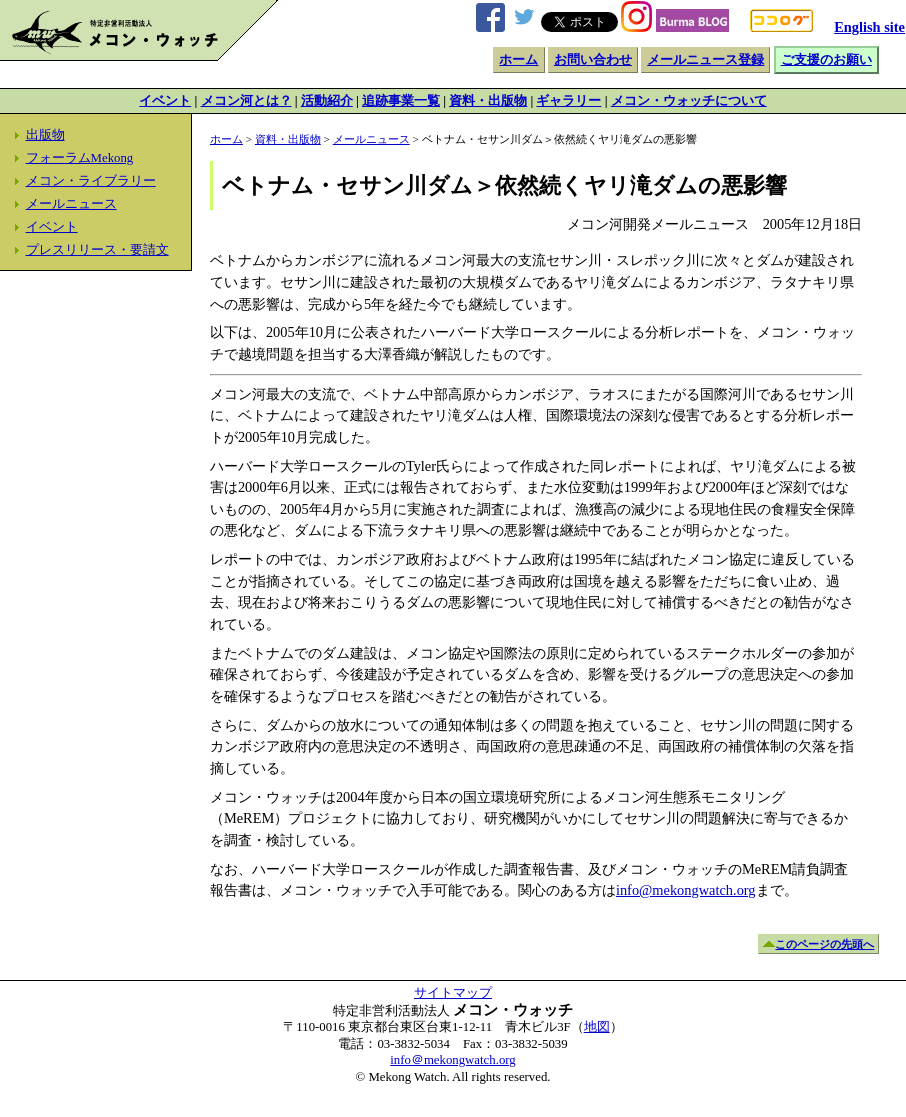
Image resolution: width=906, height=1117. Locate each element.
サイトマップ (453, 993)
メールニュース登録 (705, 60)
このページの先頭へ (824, 944)
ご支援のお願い (826, 60)
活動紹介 (327, 101)
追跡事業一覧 (401, 101)
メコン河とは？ (246, 101)
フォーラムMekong (80, 158)
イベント (165, 101)
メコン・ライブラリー (91, 181)
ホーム (518, 60)
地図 (597, 1027)
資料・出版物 (488, 101)
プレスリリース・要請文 (97, 250)
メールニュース (71, 204)
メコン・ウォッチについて (689, 101)
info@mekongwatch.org (686, 890)
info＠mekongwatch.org (452, 1060)
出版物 (45, 135)
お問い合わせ (593, 60)
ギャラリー (568, 101)
